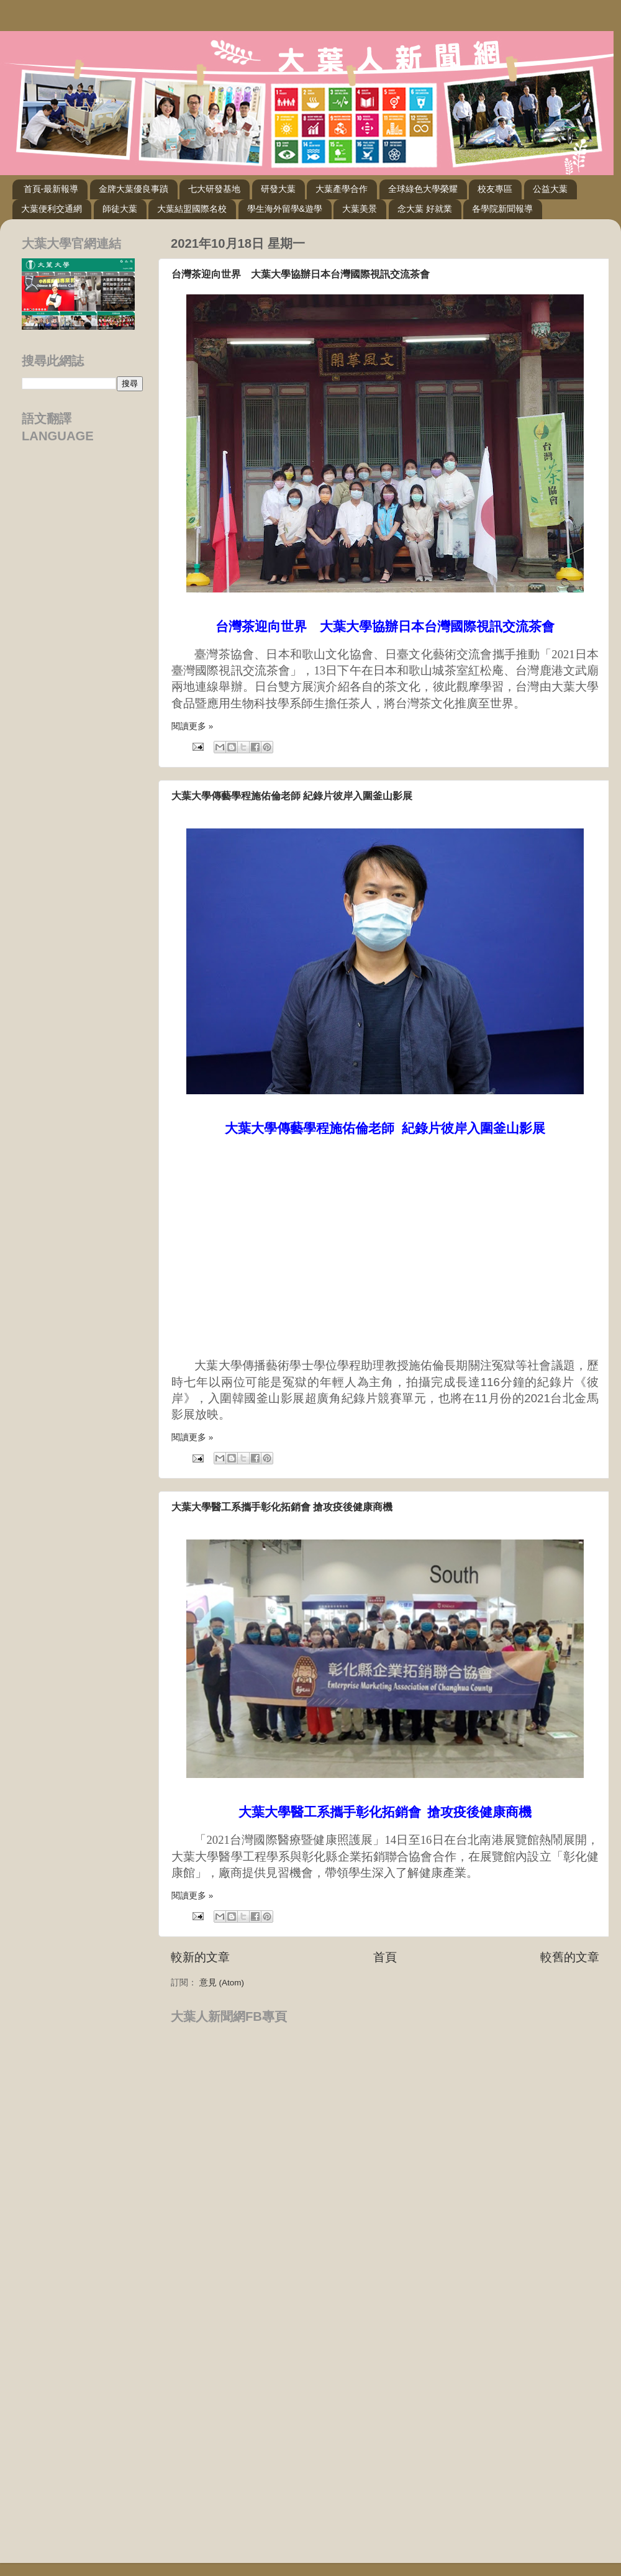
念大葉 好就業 (424, 209)
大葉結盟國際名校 (192, 209)
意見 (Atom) (221, 1982)
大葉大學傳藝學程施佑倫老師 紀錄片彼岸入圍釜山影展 (291, 796)
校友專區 (495, 189)
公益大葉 (550, 189)
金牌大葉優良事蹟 (133, 189)
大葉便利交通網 (51, 209)
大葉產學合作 (341, 189)
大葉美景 (359, 209)
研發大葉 (278, 189)
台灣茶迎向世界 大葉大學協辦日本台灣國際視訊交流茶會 (300, 274)
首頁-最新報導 (51, 189)
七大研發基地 (214, 189)
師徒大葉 (119, 209)
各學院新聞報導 (502, 209)
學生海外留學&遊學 (284, 209)
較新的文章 (200, 1957)
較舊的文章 (569, 1957)
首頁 (385, 1957)
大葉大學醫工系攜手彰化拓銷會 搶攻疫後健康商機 (281, 1507)
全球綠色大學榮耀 (423, 189)
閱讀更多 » (192, 726)
